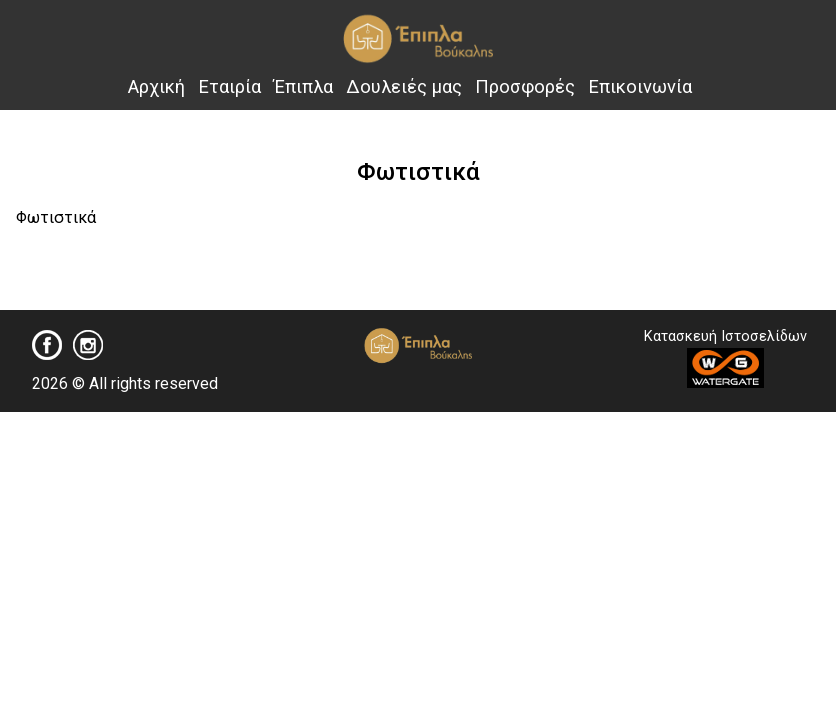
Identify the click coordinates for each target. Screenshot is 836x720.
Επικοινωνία (640, 86)
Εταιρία (229, 86)
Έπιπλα (303, 86)
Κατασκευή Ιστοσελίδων (725, 358)
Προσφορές (525, 86)
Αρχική (156, 86)
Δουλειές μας (404, 86)
